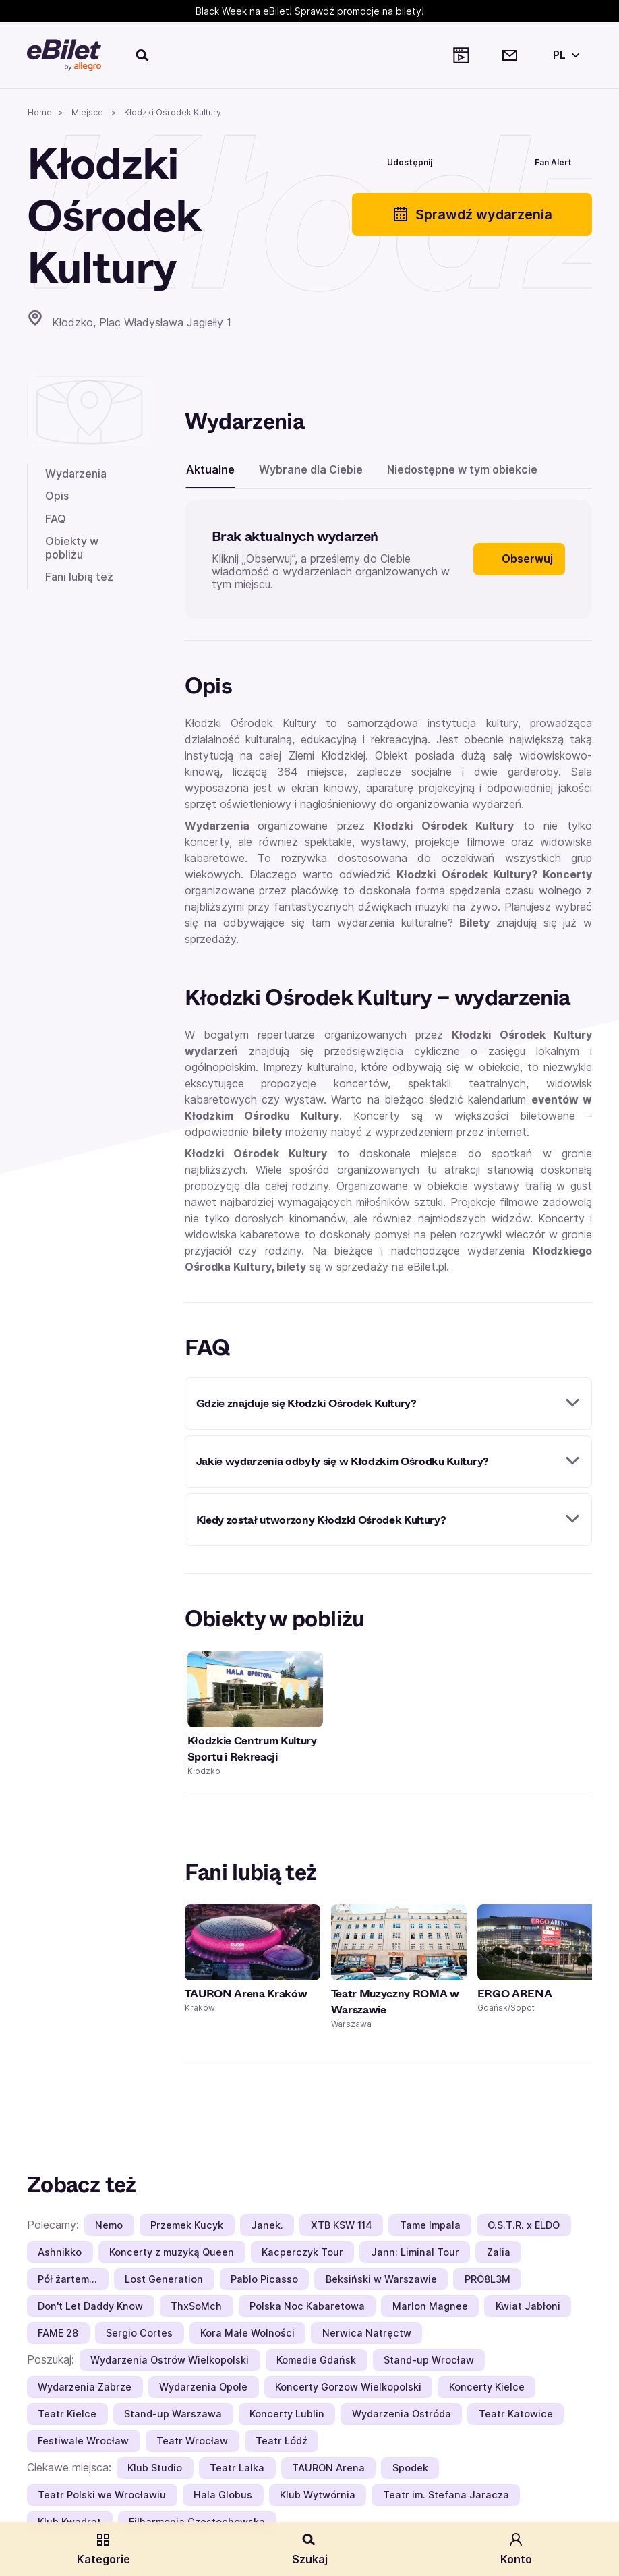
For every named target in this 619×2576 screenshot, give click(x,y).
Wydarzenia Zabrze (84, 2387)
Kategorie (103, 2548)
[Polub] (474, 160)
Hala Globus (223, 2494)
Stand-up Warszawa (173, 2414)
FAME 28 (58, 2333)
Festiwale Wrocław (83, 2440)
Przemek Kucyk (186, 2225)
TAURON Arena (328, 2467)
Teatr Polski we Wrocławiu (102, 2494)
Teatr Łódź (281, 2440)
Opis (57, 496)
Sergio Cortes (139, 2333)
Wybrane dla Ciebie (311, 469)
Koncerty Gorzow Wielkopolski (348, 2387)
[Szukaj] (143, 55)
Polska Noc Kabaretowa (307, 2306)
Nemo (109, 2225)
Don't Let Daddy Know (90, 2306)
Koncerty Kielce (487, 2387)
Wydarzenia (76, 473)
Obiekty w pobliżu (71, 547)
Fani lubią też (79, 576)
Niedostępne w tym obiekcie (462, 469)
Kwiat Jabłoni (528, 2306)
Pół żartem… (67, 2279)
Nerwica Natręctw (366, 2333)
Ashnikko (60, 2252)
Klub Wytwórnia (317, 2494)
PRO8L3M (487, 2279)
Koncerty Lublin (286, 2414)
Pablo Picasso (264, 2279)
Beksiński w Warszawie (381, 2279)
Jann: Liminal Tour (415, 2252)
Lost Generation (164, 2279)
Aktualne (210, 469)
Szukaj (310, 2548)
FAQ (55, 518)
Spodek (410, 2467)
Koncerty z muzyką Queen (171, 2252)
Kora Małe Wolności (247, 2333)
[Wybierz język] (563, 55)
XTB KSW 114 (341, 2225)
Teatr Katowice (516, 2414)
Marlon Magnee (430, 2306)
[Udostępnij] (399, 160)
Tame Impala (430, 2225)
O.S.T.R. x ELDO (524, 2225)
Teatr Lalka (237, 2467)
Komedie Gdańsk (316, 2360)
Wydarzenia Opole (203, 2387)
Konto (516, 2548)
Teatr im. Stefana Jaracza (446, 2494)
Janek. (267, 2225)
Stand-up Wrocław (429, 2360)
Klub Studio (154, 2467)
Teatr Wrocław (192, 2440)
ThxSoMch (196, 2306)
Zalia (498, 2252)
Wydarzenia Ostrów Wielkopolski (169, 2360)
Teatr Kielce (67, 2414)
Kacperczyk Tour (302, 2252)
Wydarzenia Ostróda (401, 2414)
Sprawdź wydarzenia (472, 214)
